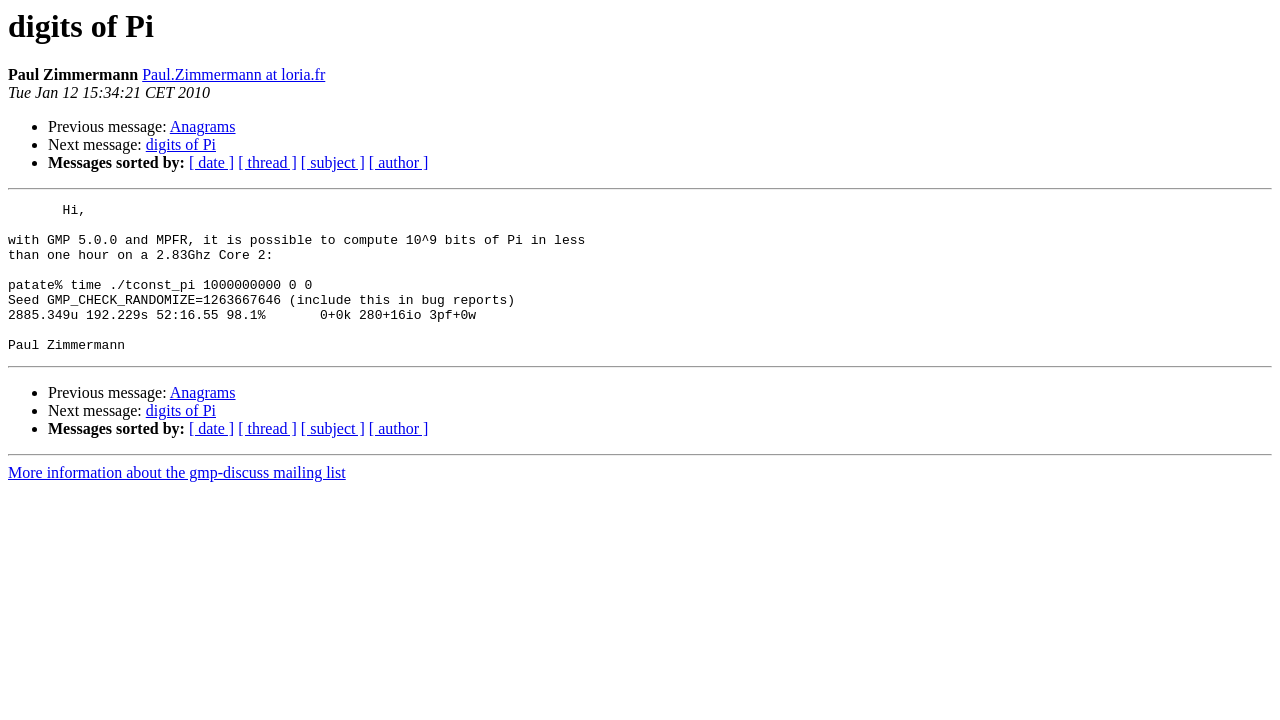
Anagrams (203, 126)
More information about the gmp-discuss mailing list (177, 502)
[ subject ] (333, 162)
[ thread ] (267, 162)
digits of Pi (181, 144)
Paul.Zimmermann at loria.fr (233, 74)
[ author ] (399, 162)
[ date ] (211, 162)
